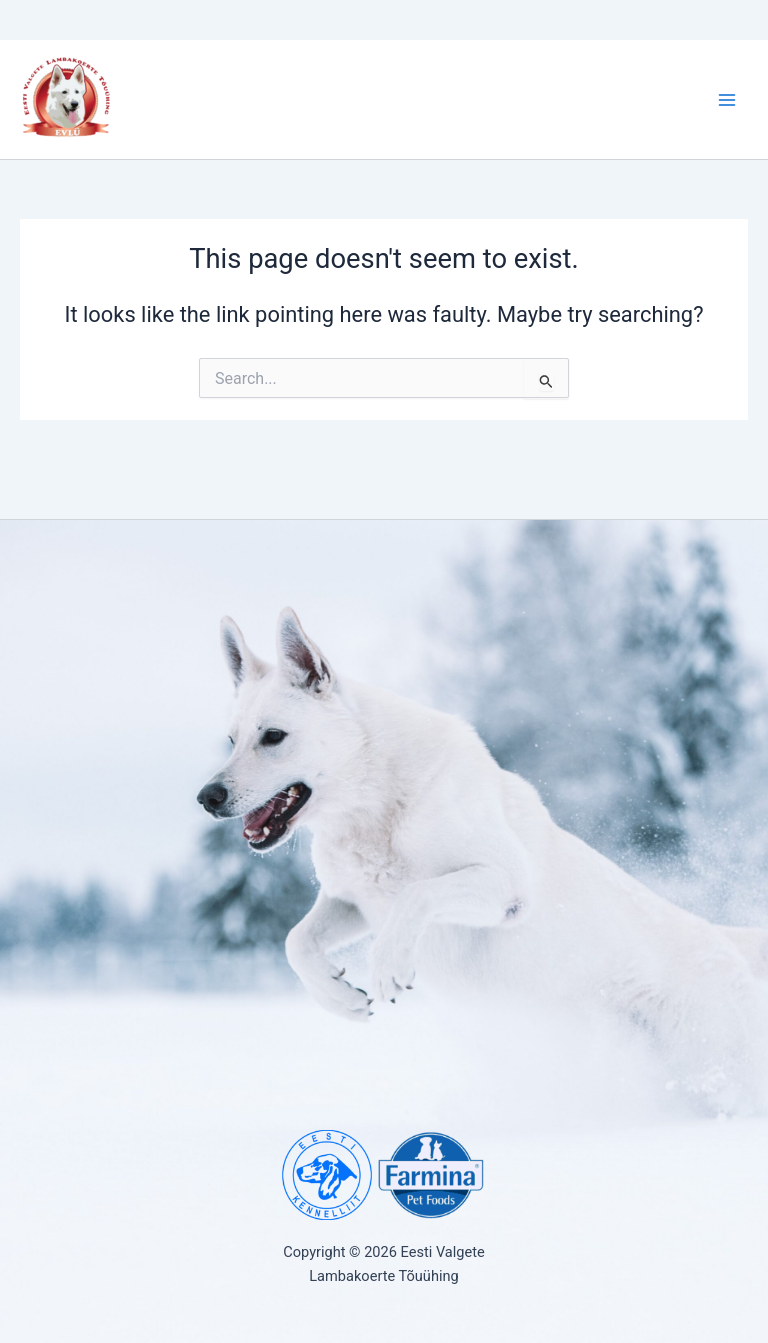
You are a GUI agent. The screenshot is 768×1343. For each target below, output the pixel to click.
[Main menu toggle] (727, 100)
